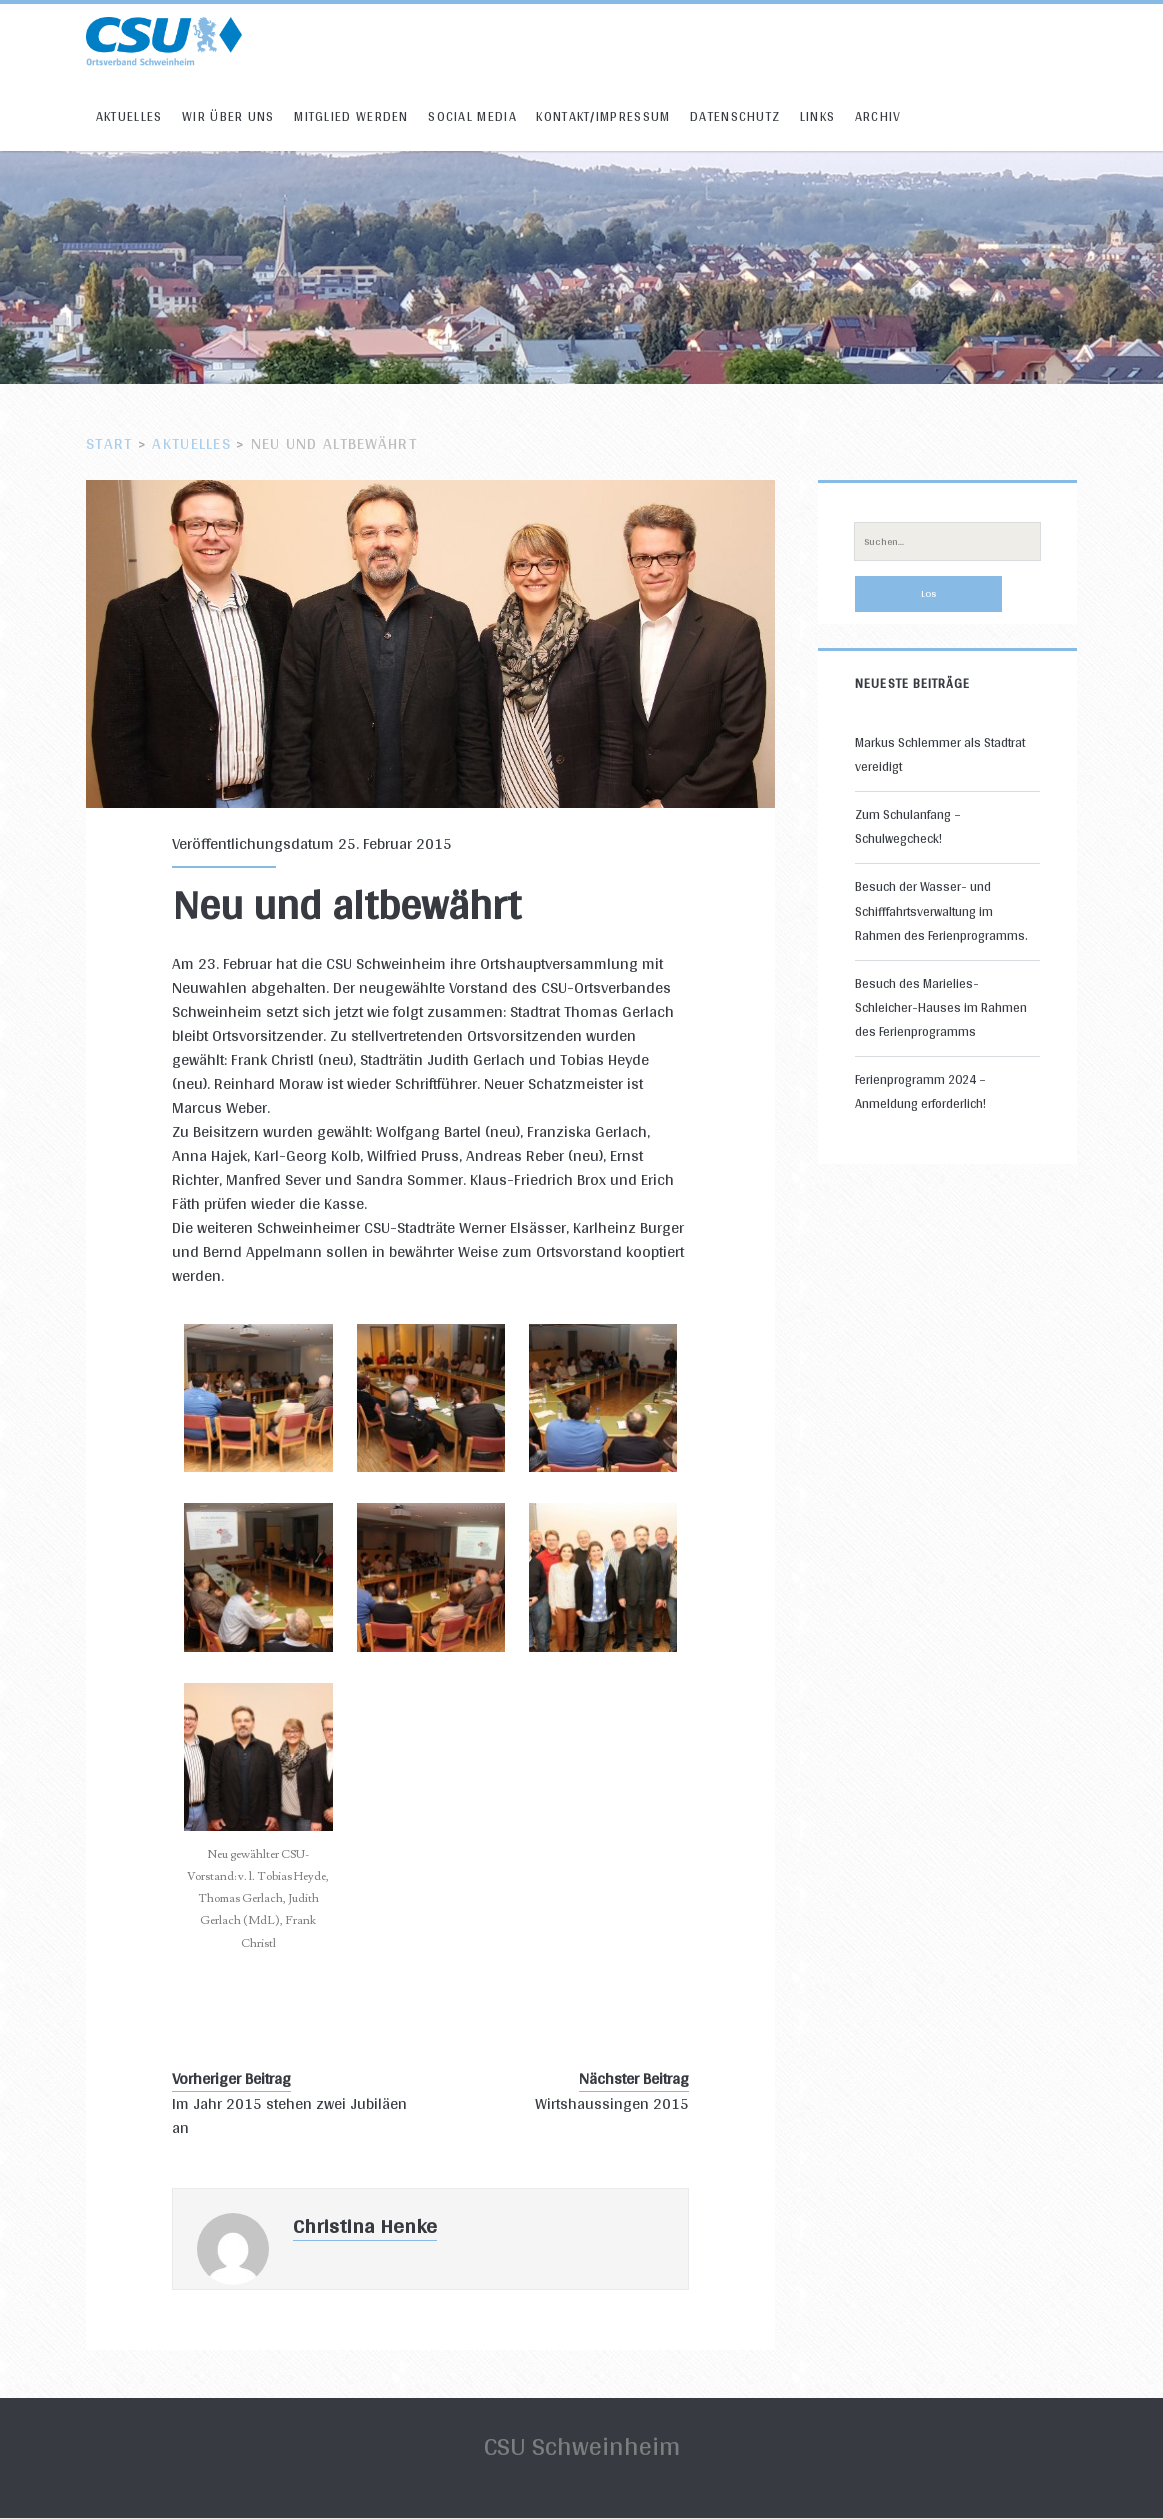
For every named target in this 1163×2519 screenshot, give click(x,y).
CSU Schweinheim (582, 2445)
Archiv (878, 116)
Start (109, 443)
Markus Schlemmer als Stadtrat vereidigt (940, 754)
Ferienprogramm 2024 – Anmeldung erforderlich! (920, 1091)
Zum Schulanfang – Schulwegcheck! (908, 826)
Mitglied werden (351, 116)
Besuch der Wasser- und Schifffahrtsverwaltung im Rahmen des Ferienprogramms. (941, 910)
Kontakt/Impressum (603, 116)
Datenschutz (735, 116)
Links (818, 116)
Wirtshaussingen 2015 (612, 2104)
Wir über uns (228, 116)
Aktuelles (129, 116)
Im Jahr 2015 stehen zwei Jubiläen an (289, 2116)
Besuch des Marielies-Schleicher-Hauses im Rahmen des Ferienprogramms (941, 1007)
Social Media (472, 116)
